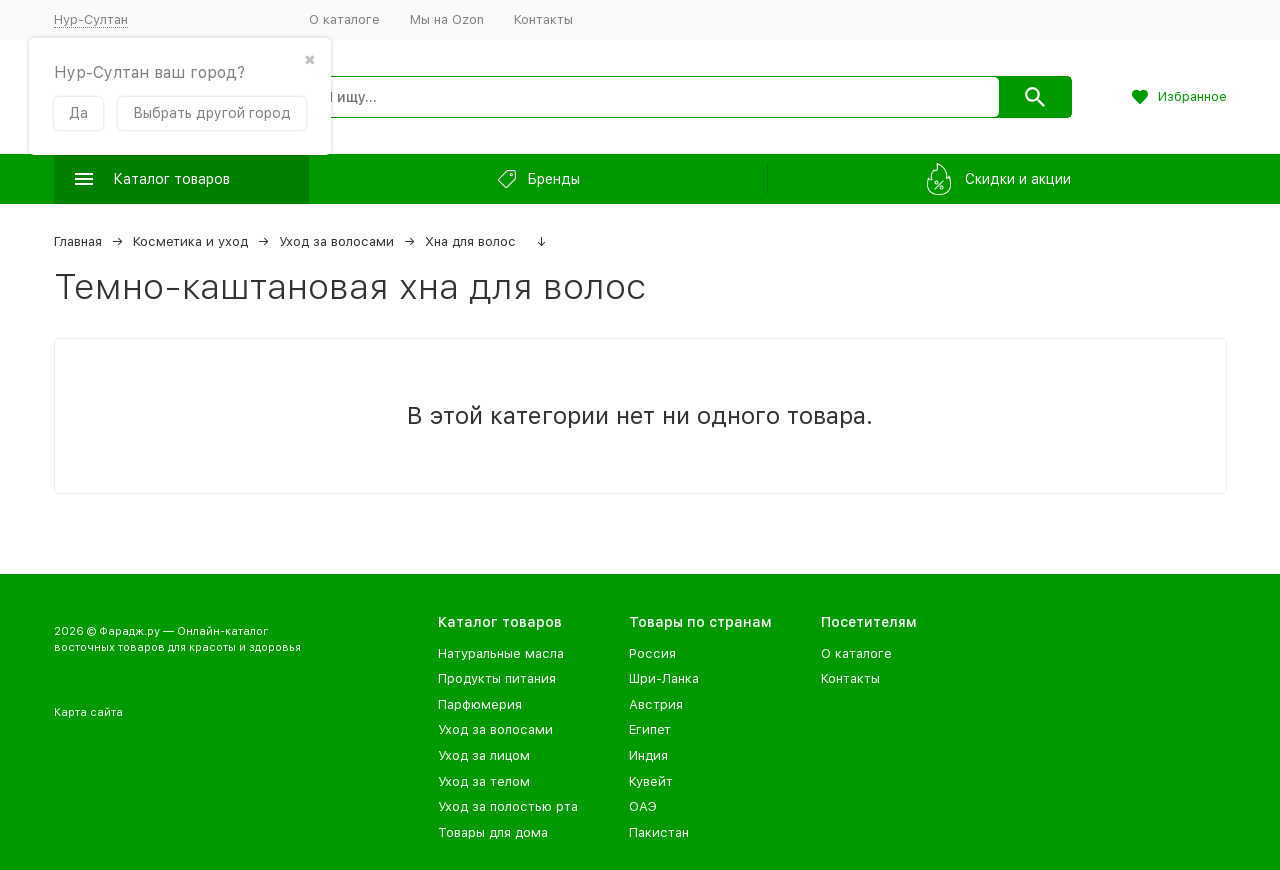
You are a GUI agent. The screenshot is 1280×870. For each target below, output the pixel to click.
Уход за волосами (336, 241)
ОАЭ (643, 806)
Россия (652, 653)
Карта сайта (88, 712)
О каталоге (344, 19)
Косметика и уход (190, 241)
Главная (78, 241)
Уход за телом (484, 781)
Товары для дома (493, 832)
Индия (648, 755)
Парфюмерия (480, 704)
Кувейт (651, 781)
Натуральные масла (501, 653)
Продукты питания (497, 678)
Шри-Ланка (664, 678)
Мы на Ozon (447, 19)
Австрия (656, 704)
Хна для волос (470, 241)
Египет (650, 729)
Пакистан (659, 832)
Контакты (543, 19)
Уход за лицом (484, 755)
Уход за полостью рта (508, 806)
